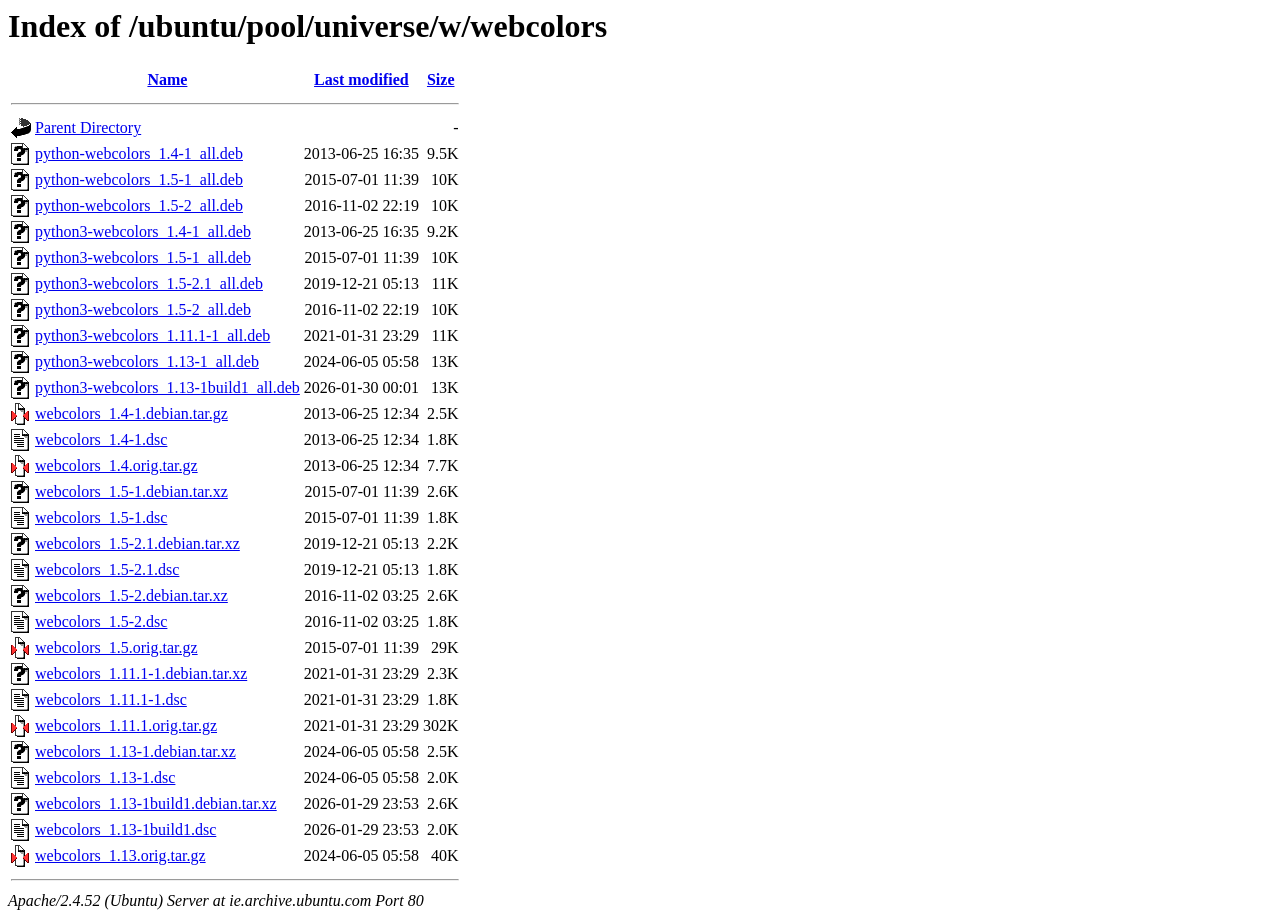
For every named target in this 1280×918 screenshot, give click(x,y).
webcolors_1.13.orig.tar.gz (120, 855)
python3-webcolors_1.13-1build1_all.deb (167, 387)
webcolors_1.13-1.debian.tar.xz (135, 751)
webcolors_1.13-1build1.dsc (125, 829)
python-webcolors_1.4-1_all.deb (139, 153)
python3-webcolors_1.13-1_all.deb (147, 361)
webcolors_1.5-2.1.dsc (107, 569)
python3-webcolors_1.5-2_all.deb (143, 309)
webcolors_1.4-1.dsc (101, 439)
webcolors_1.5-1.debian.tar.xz (131, 491)
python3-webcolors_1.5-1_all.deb (143, 257)
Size (441, 79)
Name (167, 79)
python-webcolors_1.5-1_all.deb (139, 179)
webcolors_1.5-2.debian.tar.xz (131, 595)
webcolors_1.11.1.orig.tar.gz (126, 725)
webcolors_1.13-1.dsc (105, 777)
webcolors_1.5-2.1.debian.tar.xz (137, 543)
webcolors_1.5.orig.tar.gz (116, 647)
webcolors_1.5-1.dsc (101, 517)
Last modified (361, 79)
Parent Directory (88, 127)
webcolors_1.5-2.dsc (101, 621)
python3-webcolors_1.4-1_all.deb (143, 231)
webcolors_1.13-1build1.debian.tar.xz (156, 803)
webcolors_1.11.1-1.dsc (111, 699)
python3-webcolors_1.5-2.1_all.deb (149, 283)
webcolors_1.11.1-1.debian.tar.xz (141, 673)
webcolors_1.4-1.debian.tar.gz (131, 413)
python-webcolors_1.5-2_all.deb (139, 205)
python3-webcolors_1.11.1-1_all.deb (152, 335)
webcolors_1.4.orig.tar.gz (116, 465)
